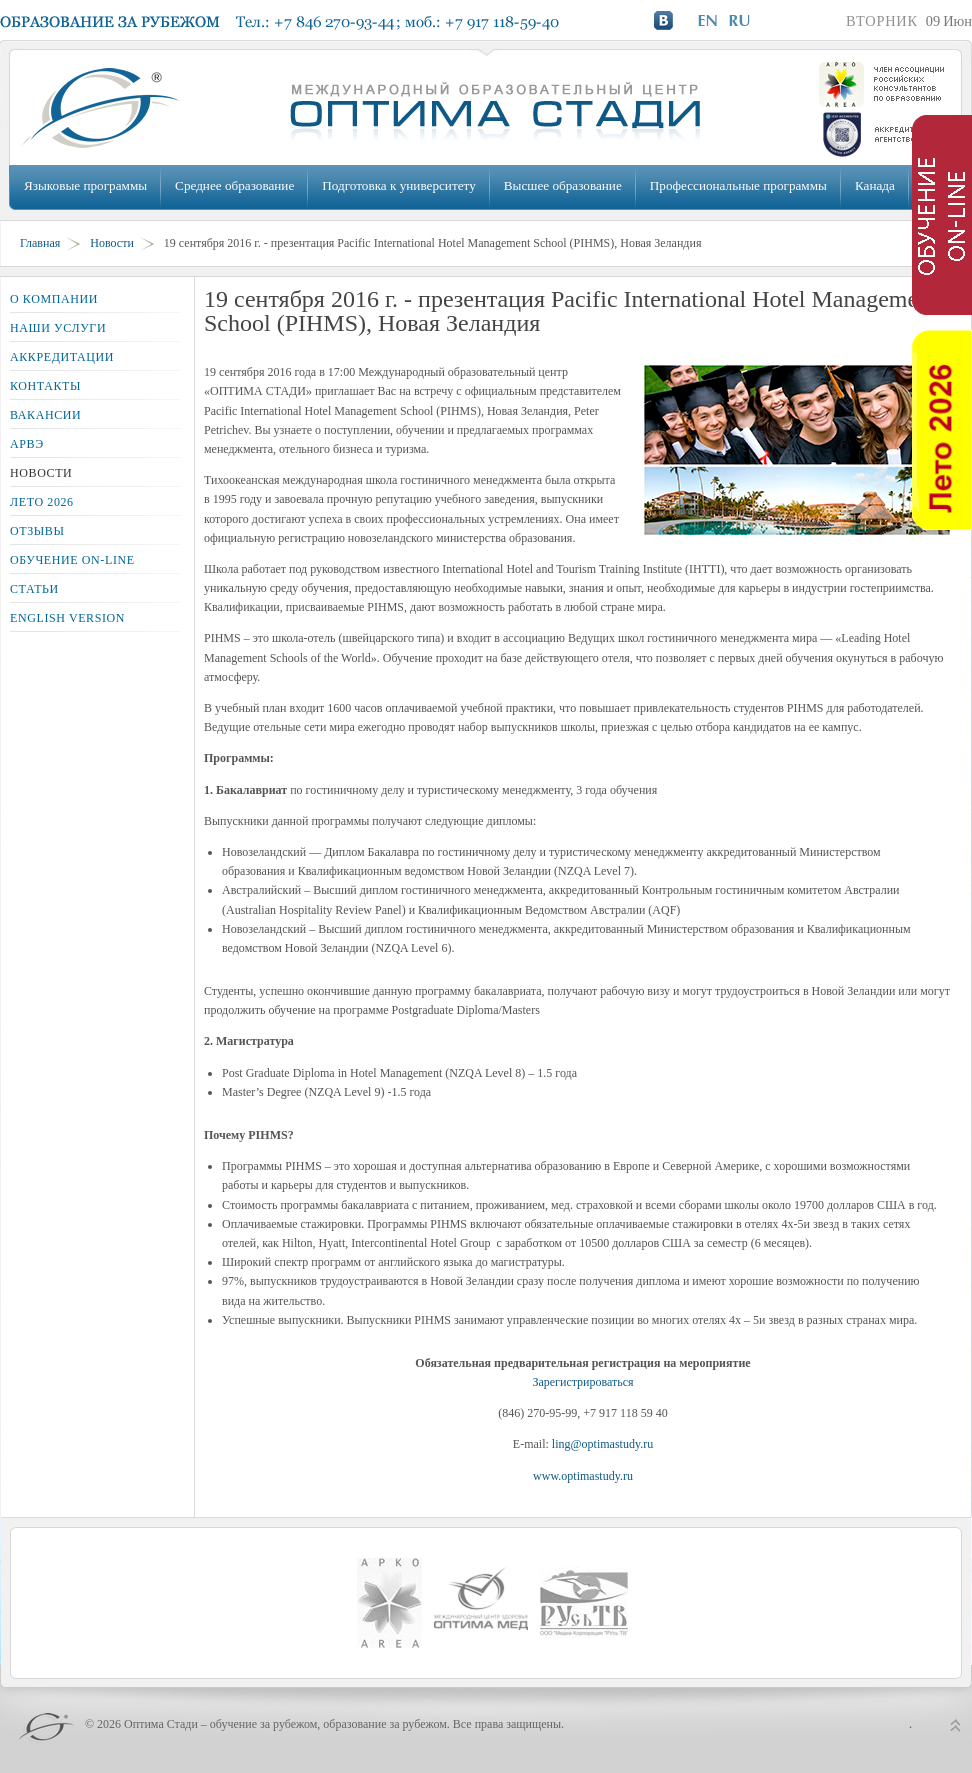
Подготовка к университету (398, 185)
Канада (875, 185)
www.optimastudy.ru (583, 1476)
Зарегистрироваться (582, 1382)
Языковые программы (85, 185)
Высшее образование (563, 185)
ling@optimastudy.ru (602, 1444)
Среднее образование (234, 185)
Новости (112, 243)
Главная (40, 243)
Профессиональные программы (738, 185)
